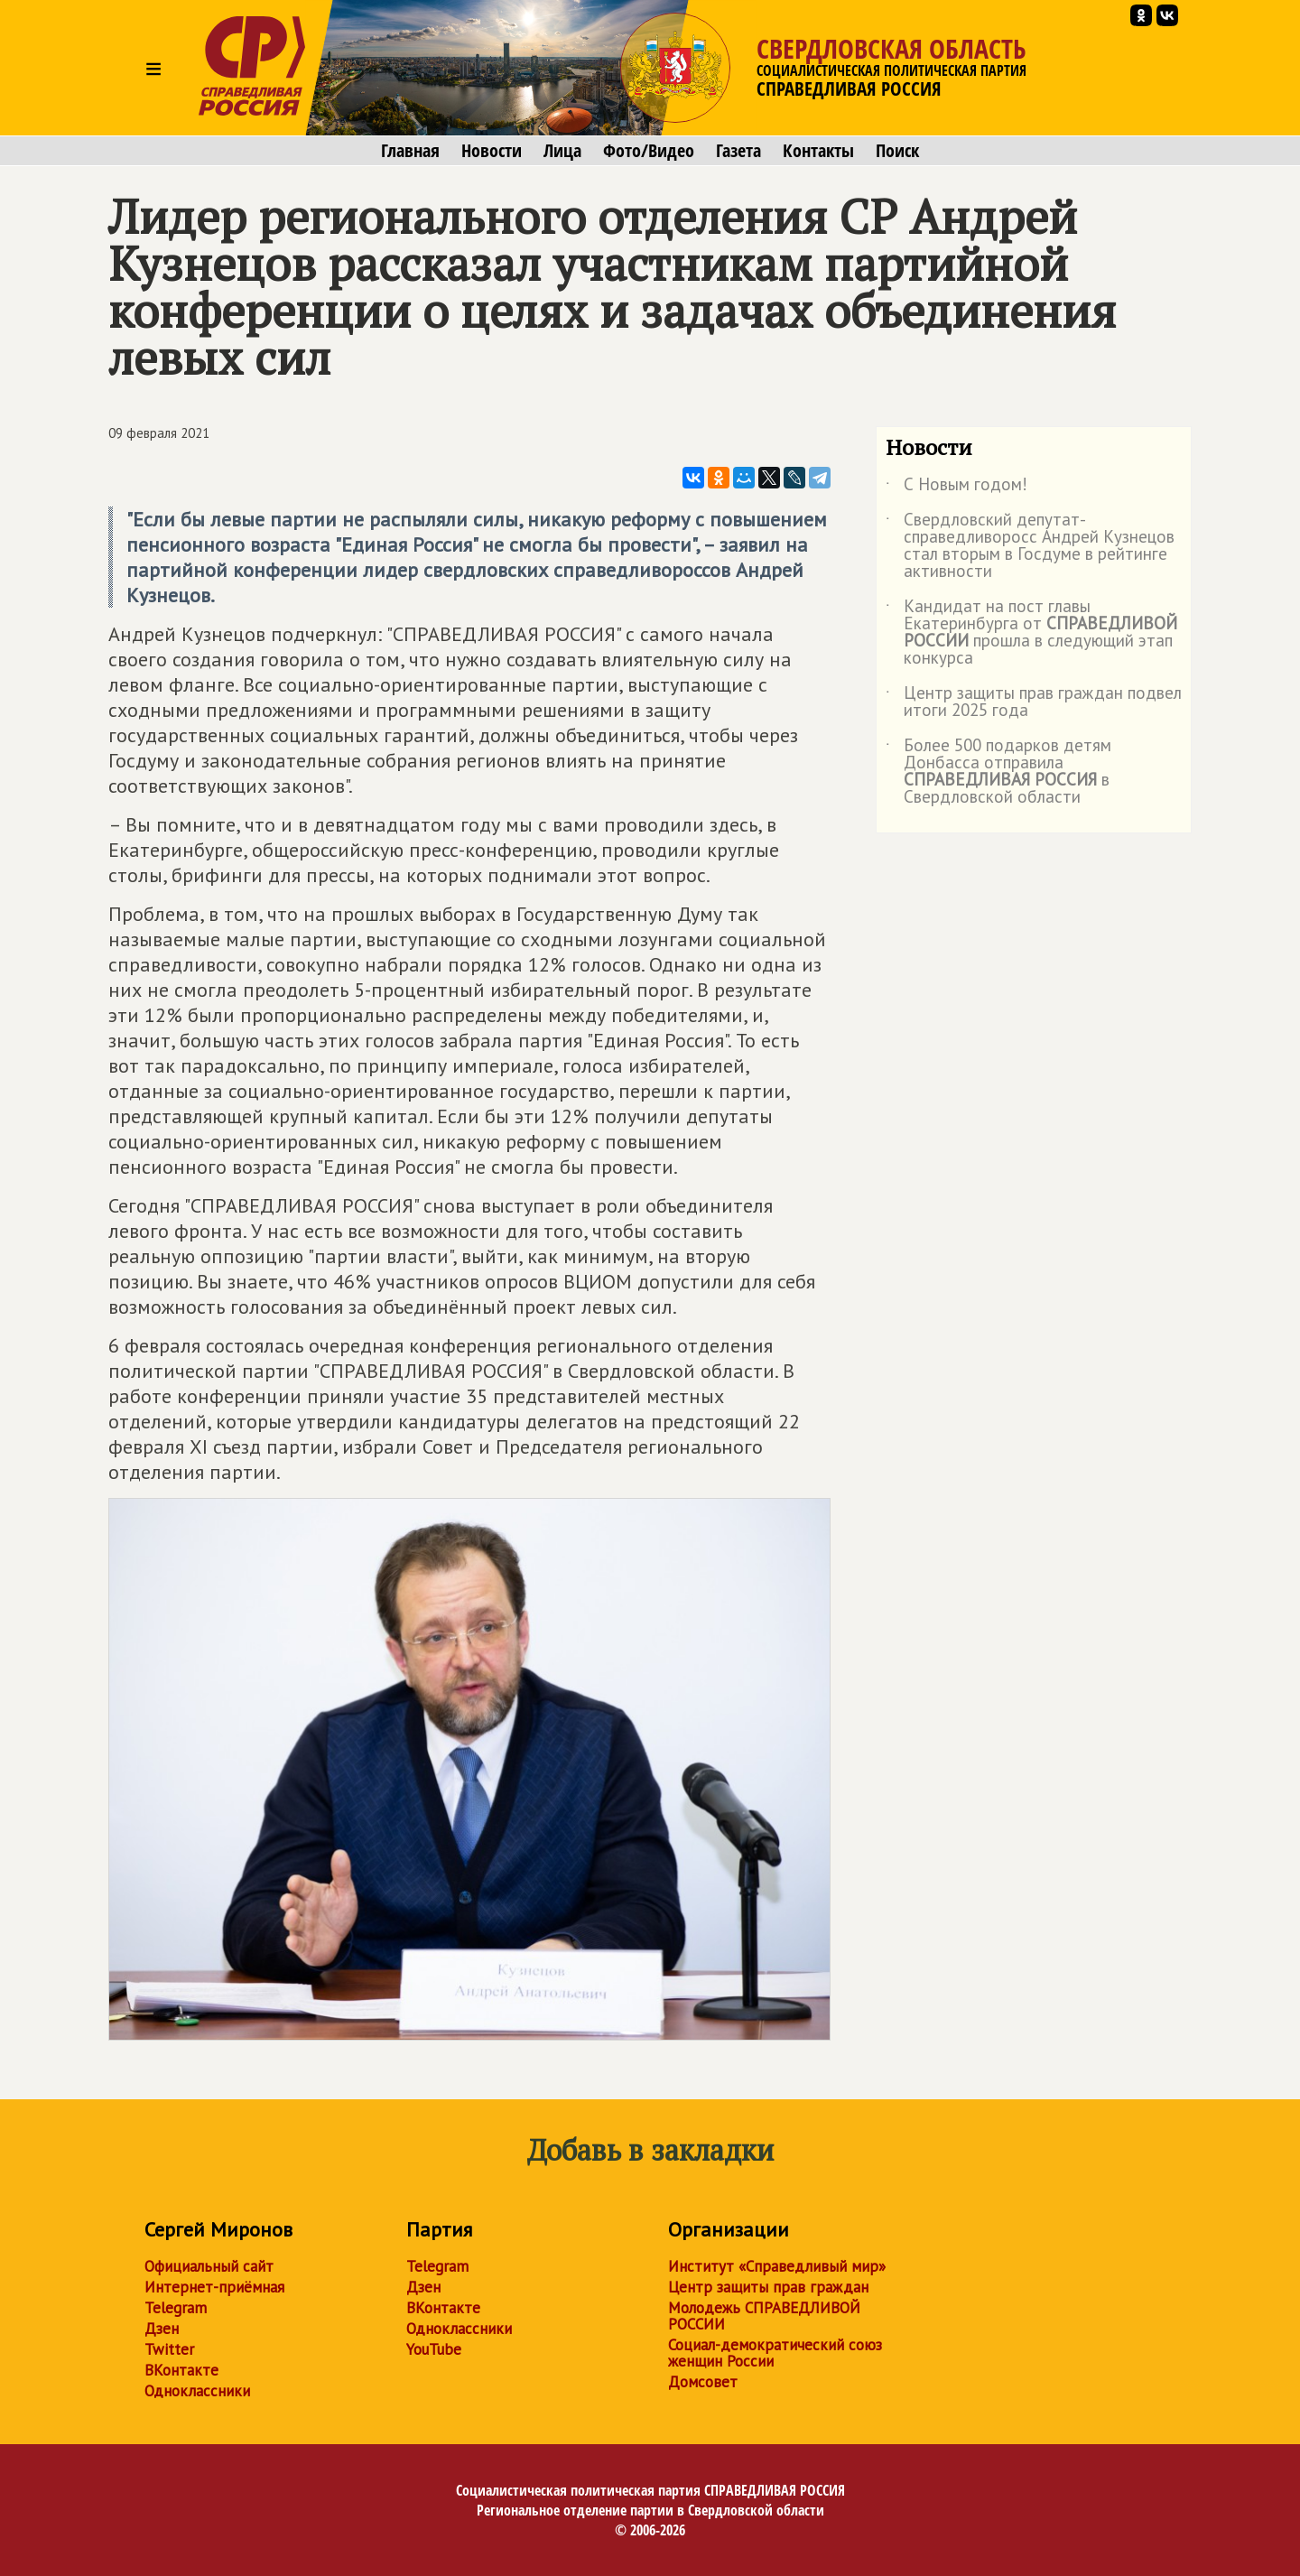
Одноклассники (197, 2391)
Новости (491, 151)
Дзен (161, 2328)
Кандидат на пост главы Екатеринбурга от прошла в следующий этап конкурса (1031, 633)
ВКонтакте (181, 2370)
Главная (410, 151)
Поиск (897, 151)
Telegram (175, 2308)
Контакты (818, 151)
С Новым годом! (956, 487)
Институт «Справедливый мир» (777, 2266)
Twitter (169, 2349)
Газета (738, 151)
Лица (562, 151)
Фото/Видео (648, 151)
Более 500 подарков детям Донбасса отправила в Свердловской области (998, 772)
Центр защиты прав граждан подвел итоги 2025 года (1034, 702)
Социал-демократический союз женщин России (775, 2353)
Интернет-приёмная (214, 2287)
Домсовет (703, 2382)
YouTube (433, 2349)
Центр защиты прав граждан (768, 2287)
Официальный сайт (209, 2266)
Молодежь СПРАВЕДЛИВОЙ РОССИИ (764, 2316)
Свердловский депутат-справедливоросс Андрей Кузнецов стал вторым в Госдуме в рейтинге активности (1030, 546)
